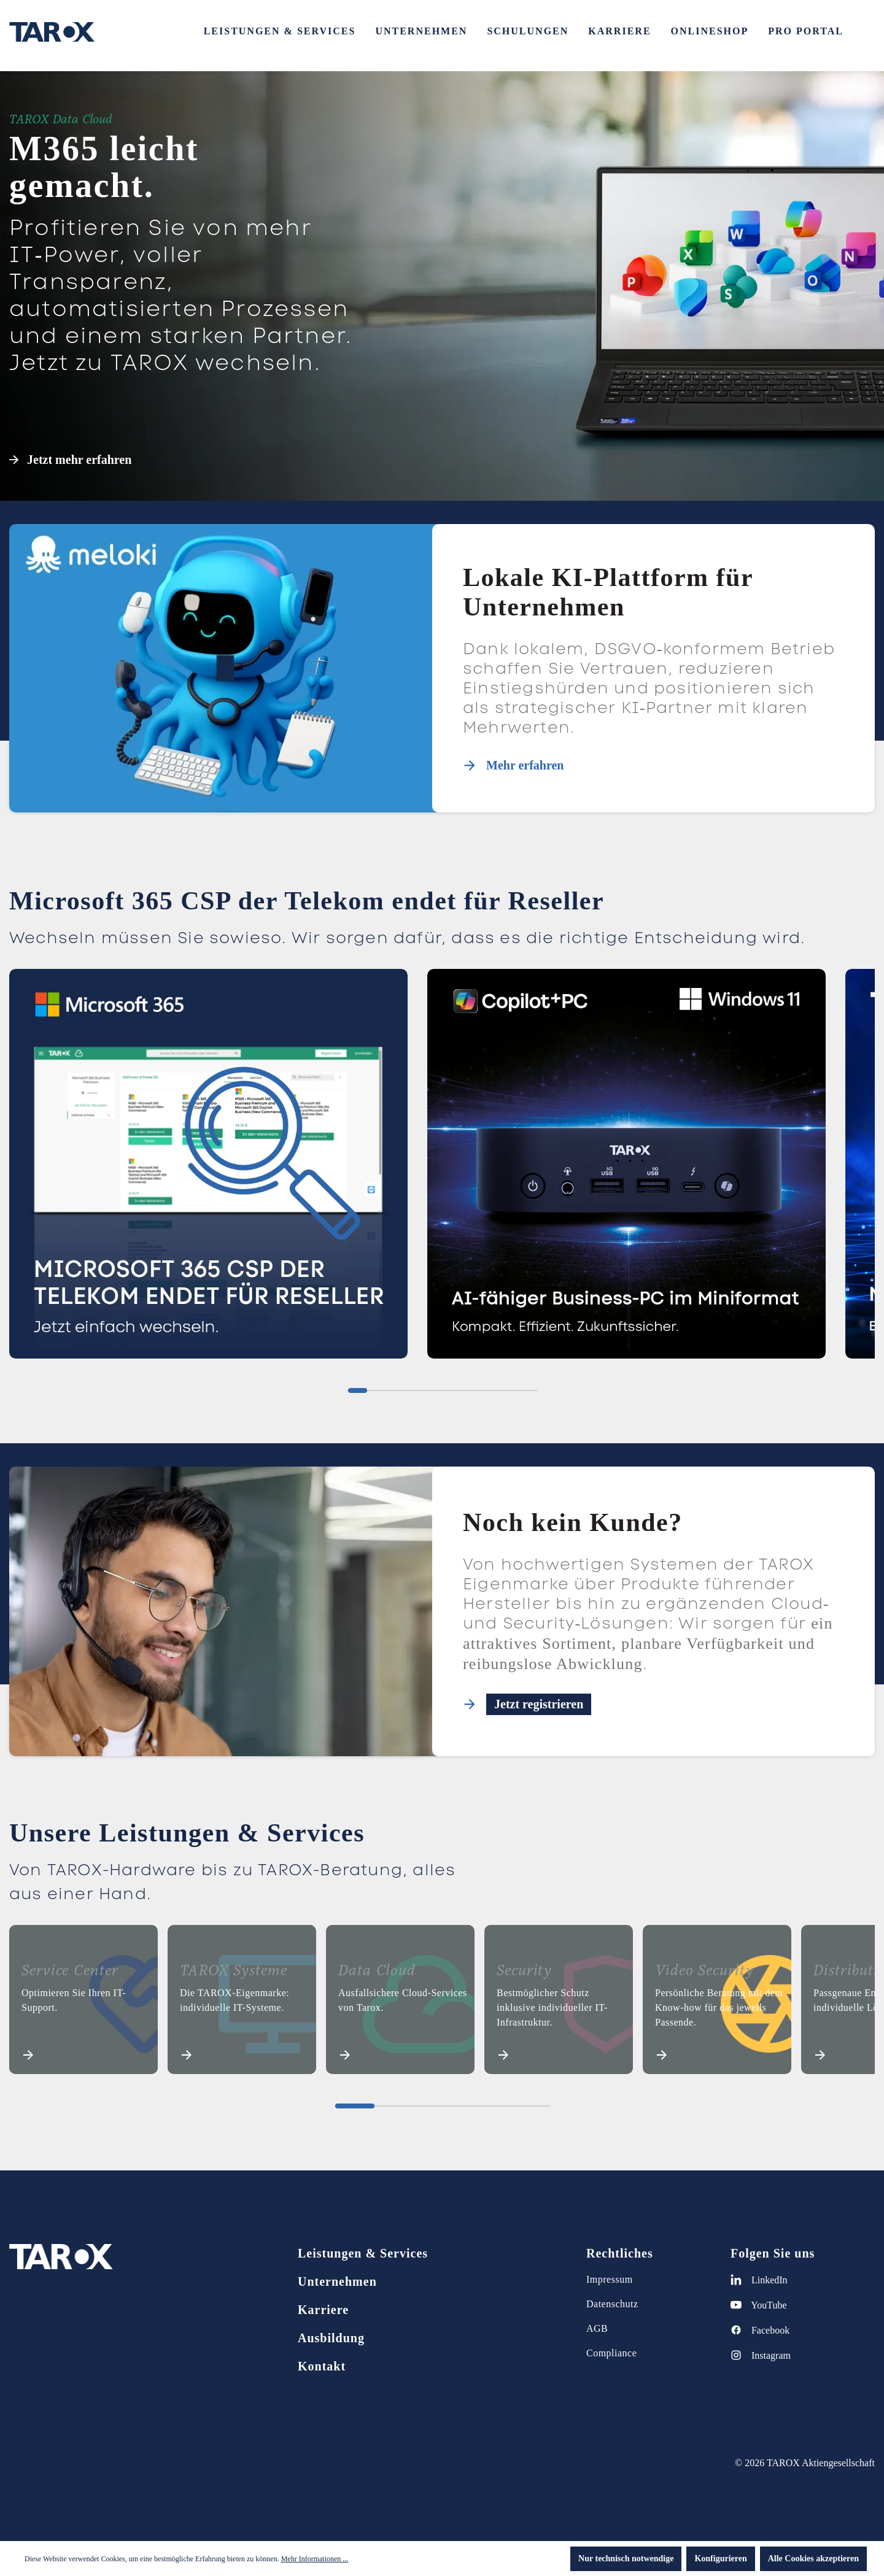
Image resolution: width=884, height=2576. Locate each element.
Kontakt (322, 2366)
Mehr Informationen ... (315, 2559)
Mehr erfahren (525, 765)
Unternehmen (337, 2281)
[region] (442, 1168)
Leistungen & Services (363, 2253)
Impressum (609, 2279)
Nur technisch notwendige (625, 2558)
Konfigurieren (720, 2558)
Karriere (323, 2309)
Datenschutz (612, 2304)
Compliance (611, 2353)
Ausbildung (331, 2338)
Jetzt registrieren (538, 1704)
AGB (597, 2328)
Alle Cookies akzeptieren (813, 2558)
